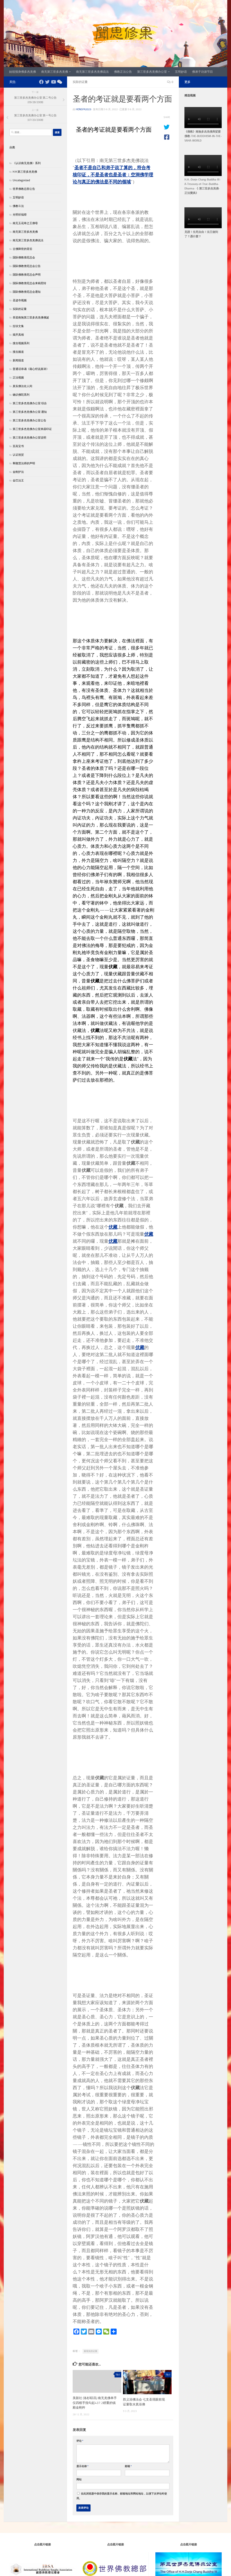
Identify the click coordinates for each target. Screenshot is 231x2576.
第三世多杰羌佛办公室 (152, 71)
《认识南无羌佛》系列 (27, 163)
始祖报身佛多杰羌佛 (22, 71)
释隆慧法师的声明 (24, 463)
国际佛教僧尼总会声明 (27, 274)
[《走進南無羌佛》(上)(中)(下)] (59, 82)
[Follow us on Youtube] (53, 82)
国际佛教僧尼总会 (24, 257)
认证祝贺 (18, 454)
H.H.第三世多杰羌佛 (25, 171)
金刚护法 (18, 472)
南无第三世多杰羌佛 (54, 71)
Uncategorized (21, 180)
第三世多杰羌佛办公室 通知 (30, 412)
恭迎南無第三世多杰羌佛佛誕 (31, 317)
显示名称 (82, 2466)
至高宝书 (18, 446)
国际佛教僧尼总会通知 (27, 291)
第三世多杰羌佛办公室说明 (29, 437)
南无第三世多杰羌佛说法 (92, 71)
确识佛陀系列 (21, 394)
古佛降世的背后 (22, 249)
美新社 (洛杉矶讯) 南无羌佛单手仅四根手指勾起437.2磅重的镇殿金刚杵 (95, 2402)
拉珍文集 (18, 326)
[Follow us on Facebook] (41, 82)
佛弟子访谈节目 (202, 71)
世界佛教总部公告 (24, 189)
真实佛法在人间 (22, 386)
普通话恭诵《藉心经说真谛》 (31, 369)
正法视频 (18, 377)
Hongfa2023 (83, 109)
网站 (79, 2479)
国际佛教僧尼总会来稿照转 (29, 283)
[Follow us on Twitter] (47, 82)
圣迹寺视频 (20, 300)
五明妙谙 (181, 71)
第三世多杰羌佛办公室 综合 (30, 403)
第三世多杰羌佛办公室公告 (29, 420)
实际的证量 (80, 82)
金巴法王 (18, 480)
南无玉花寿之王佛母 (25, 223)
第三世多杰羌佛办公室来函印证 (32, 429)
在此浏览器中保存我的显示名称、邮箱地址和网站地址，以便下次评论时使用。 (121, 2496)
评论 (79, 2441)
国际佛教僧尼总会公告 (27, 266)
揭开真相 (18, 334)
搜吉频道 (18, 352)
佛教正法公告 (123, 71)
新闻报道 (18, 360)
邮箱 (128, 2466)
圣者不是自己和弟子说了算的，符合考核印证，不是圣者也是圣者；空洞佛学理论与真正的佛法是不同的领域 (113, 174)
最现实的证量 (90, 2351)
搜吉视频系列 (21, 343)
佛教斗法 (18, 206)
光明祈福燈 (20, 214)
